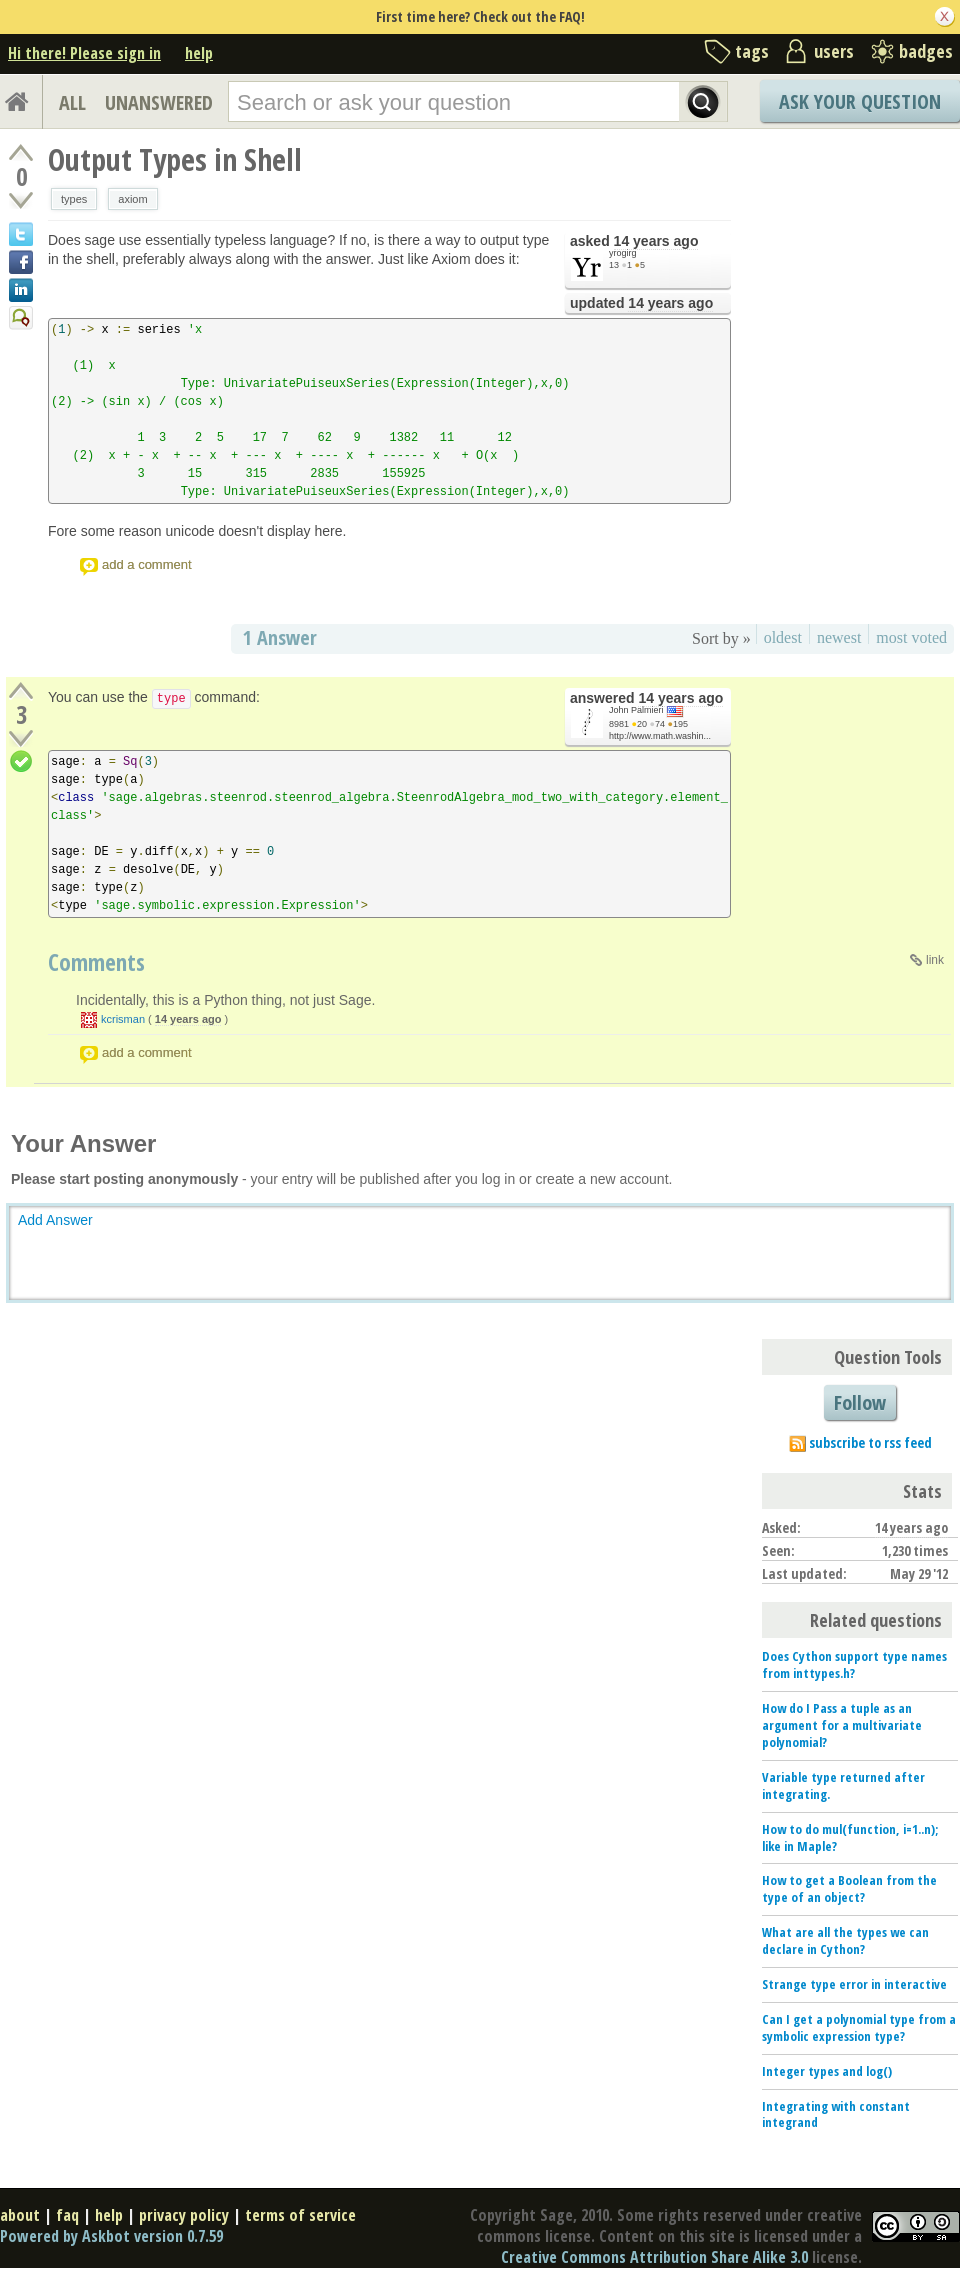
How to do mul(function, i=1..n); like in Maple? (850, 1837)
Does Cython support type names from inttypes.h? (854, 1664)
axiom (132, 199)
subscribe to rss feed (870, 1442)
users (834, 51)
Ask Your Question (860, 101)
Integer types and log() (827, 2071)
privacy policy (184, 2215)
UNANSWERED (159, 102)
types (74, 199)
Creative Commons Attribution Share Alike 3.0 (654, 2257)
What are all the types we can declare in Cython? (845, 1940)
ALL (72, 102)
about (20, 2215)
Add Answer (55, 1220)
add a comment (147, 564)
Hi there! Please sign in (84, 53)
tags (752, 51)
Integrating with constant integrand (836, 2114)
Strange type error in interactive (854, 1984)
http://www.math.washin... (660, 736)
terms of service (300, 2215)
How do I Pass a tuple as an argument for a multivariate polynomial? (842, 1725)
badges (926, 51)
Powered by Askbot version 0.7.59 (111, 2236)
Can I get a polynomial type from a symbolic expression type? (859, 2027)
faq (67, 2215)
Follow (860, 1402)
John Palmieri (636, 710)
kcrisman (123, 1019)
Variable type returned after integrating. (843, 1785)
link (935, 960)
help (199, 53)
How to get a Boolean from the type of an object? (849, 1888)
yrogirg (623, 253)
